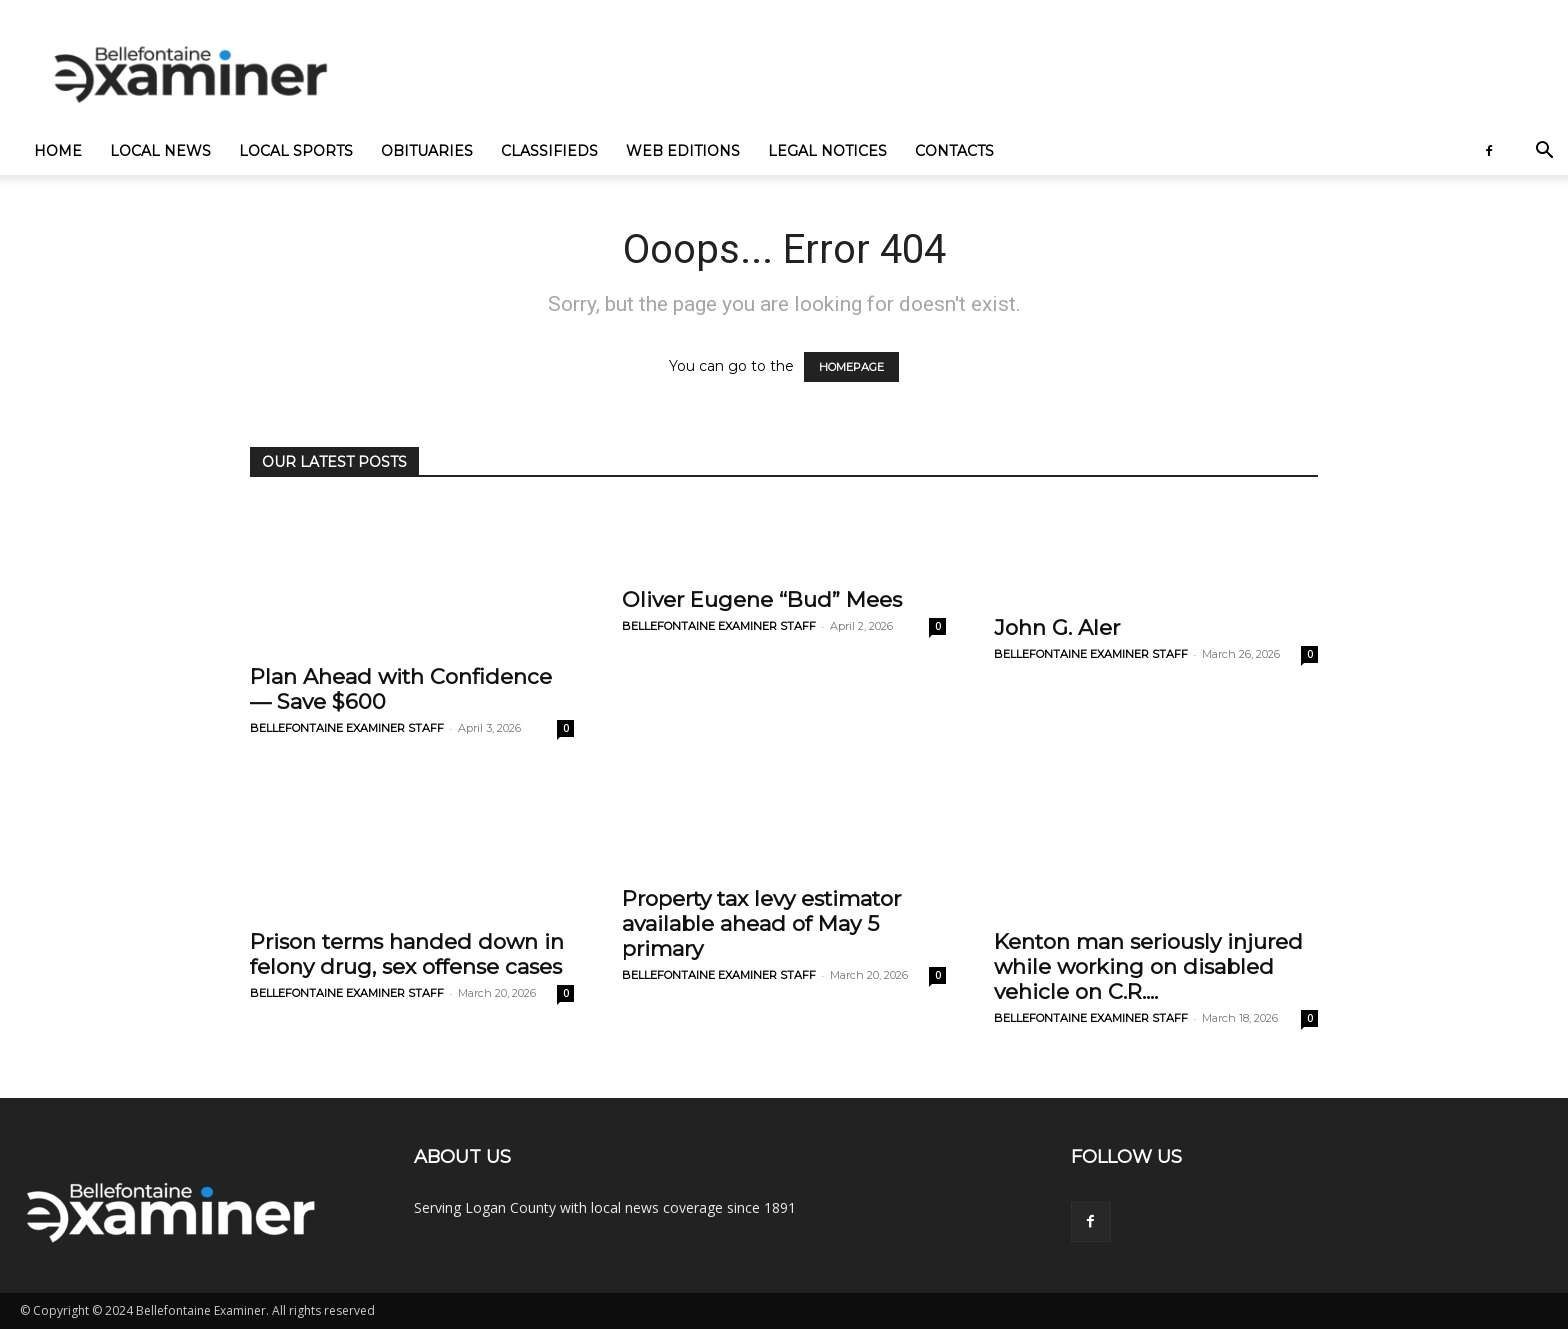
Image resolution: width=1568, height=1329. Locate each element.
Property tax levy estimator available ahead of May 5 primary (761, 923)
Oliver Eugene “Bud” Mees (762, 599)
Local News (160, 151)
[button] (1544, 152)
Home (58, 151)
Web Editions (683, 151)
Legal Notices (827, 151)
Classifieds (549, 151)
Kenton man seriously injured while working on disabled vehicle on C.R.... (1148, 966)
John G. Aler (1057, 627)
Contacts (954, 151)
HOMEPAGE (851, 367)
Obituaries (427, 151)
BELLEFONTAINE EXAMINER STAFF (347, 728)
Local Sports (296, 151)
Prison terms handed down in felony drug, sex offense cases (407, 954)
